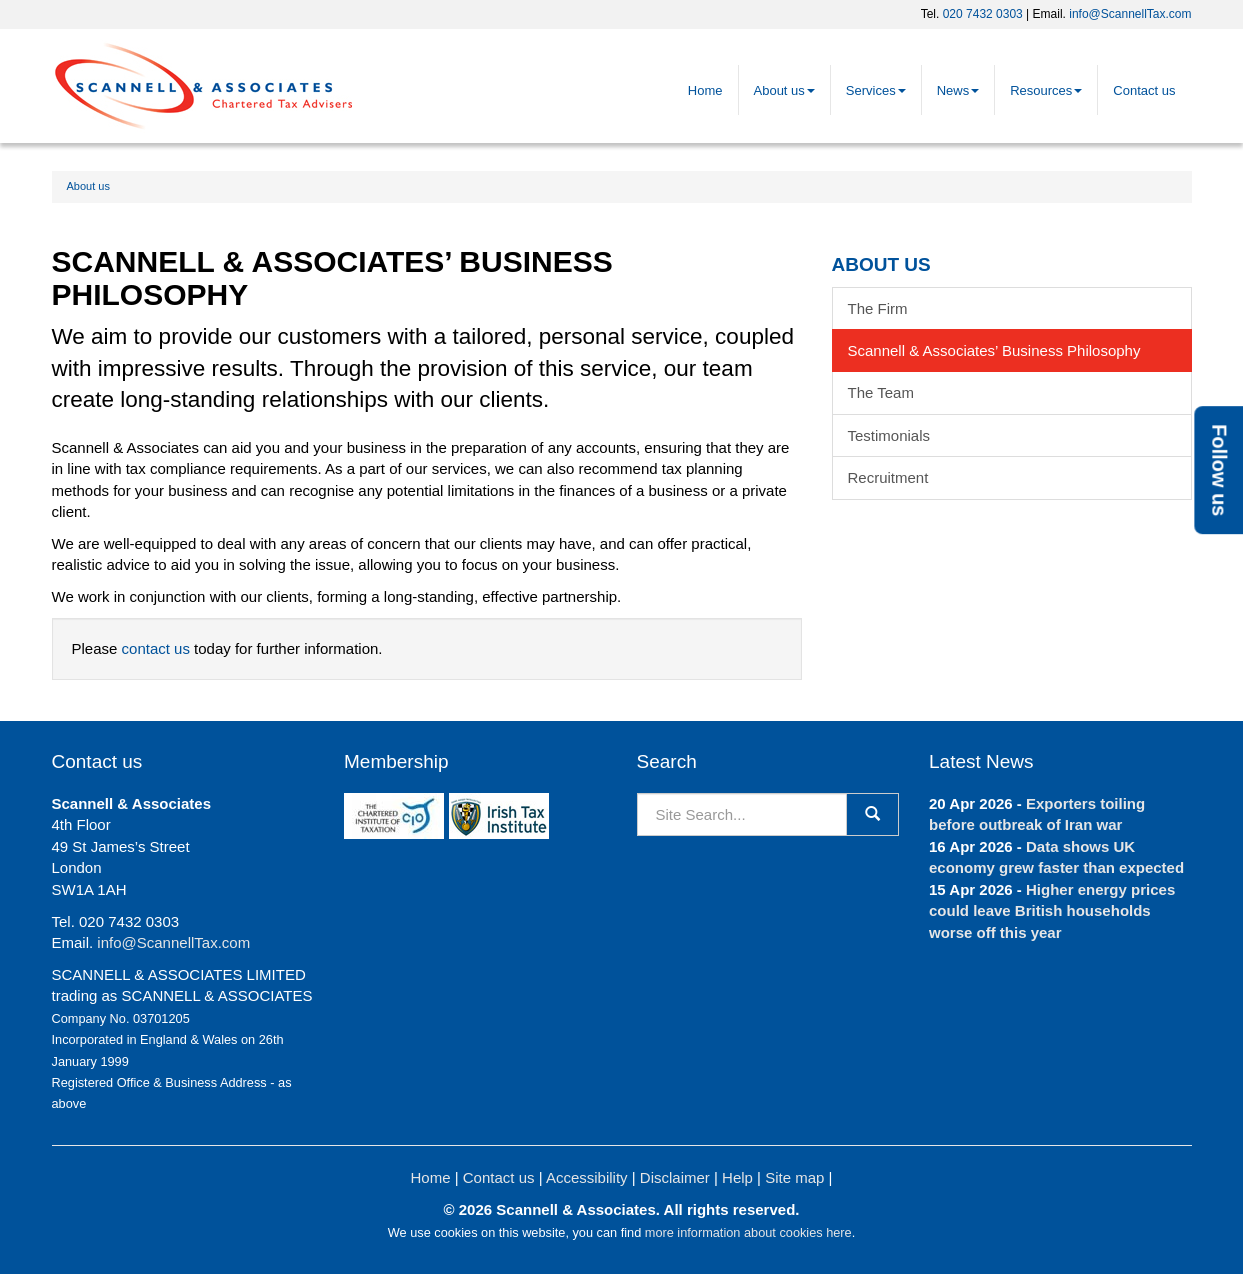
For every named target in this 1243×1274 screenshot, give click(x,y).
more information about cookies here (748, 1232)
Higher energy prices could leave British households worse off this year (1052, 911)
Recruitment (888, 477)
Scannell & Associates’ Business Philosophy (994, 350)
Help (737, 1177)
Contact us (1144, 90)
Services (876, 90)
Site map (794, 1177)
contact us (156, 648)
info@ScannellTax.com (1130, 14)
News (958, 90)
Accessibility (587, 1177)
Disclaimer (675, 1177)
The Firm (878, 308)
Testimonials (889, 435)
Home (705, 90)
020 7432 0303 (983, 14)
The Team (881, 392)
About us (784, 90)
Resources (1046, 90)
